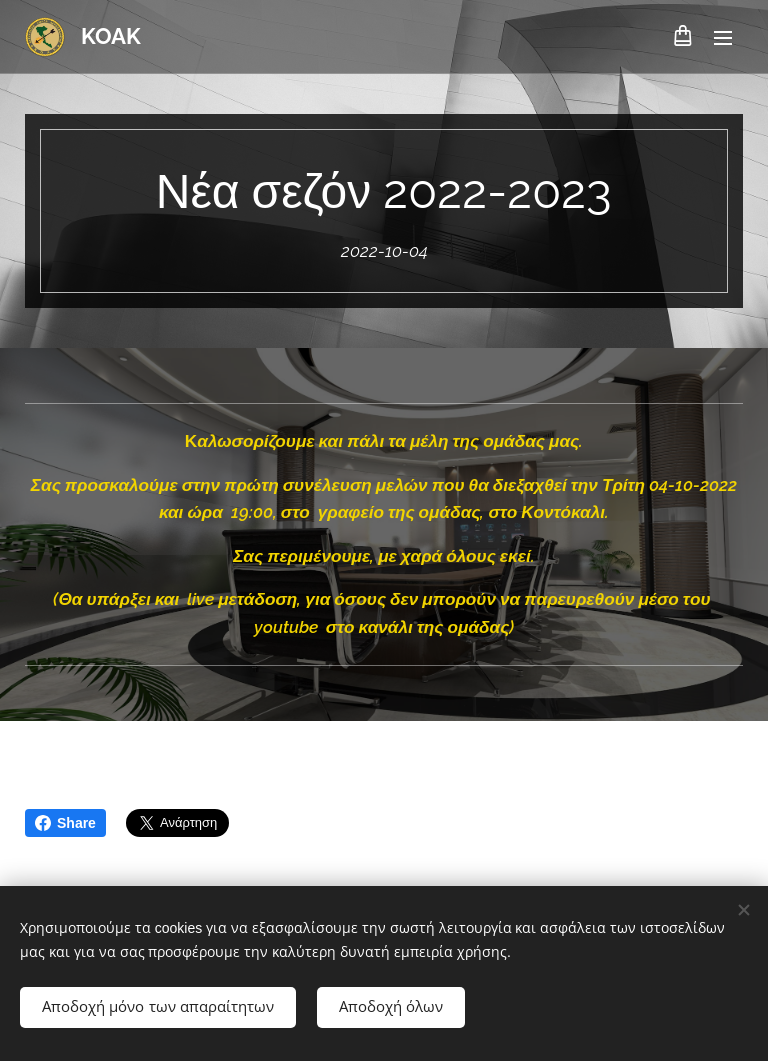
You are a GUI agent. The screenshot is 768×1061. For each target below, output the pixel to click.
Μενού (723, 38)
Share (65, 823)
